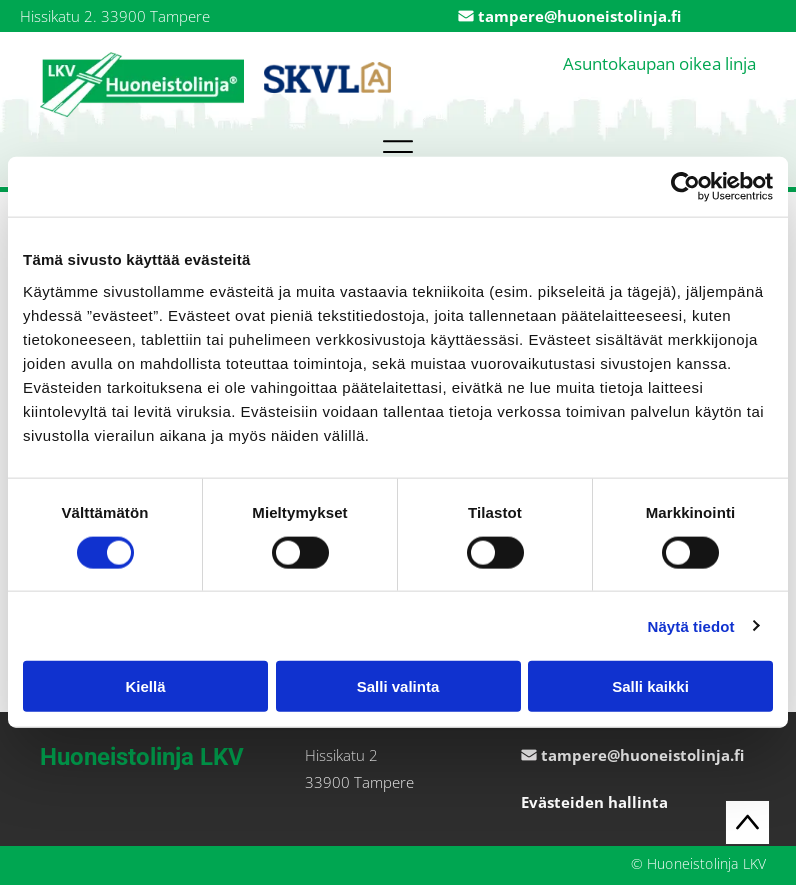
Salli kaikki (650, 686)
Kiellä (145, 686)
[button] (398, 152)
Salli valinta (398, 686)
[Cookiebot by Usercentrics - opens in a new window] (685, 187)
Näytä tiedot (691, 625)
